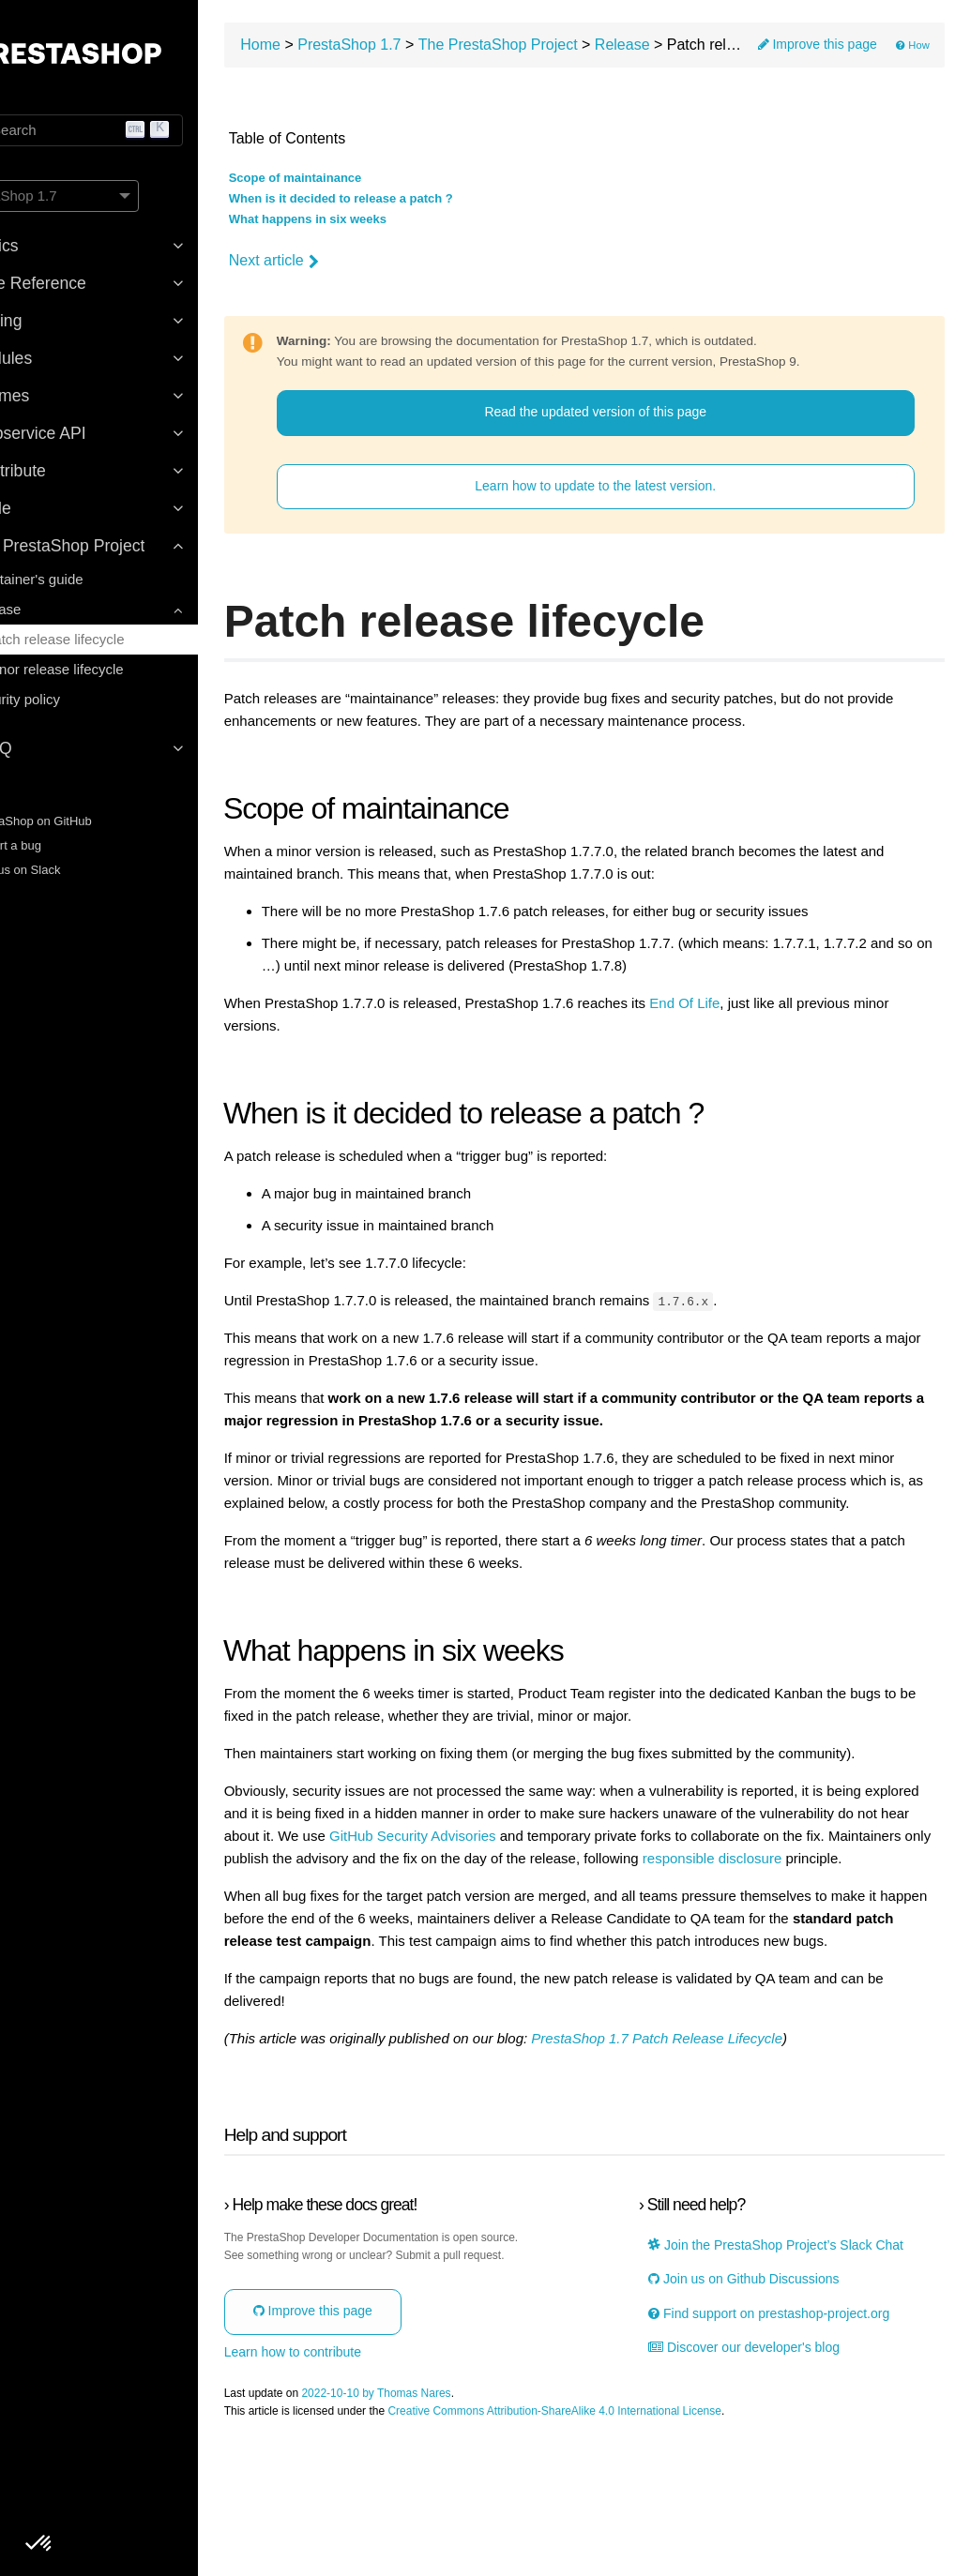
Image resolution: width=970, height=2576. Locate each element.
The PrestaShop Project (585, 52)
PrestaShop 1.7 (437, 52)
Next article (361, 267)
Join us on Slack (69, 870)
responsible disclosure (440, 1933)
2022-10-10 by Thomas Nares (463, 2519)
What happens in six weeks (395, 226)
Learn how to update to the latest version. (637, 493)
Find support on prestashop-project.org (775, 2432)
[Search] (140, 130)
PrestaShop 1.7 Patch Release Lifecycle (745, 2136)
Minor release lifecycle (117, 669)
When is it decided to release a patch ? (428, 206)
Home (348, 52)
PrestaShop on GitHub (85, 821)
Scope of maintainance (382, 185)
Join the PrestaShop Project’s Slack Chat (797, 2350)
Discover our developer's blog (781, 2474)
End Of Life (772, 1010)
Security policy (78, 699)
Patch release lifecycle (118, 639)
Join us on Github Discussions (781, 2391)
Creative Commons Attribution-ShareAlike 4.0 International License (643, 2537)
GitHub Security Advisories (653, 1888)
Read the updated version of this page (637, 419)
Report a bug (60, 845)
